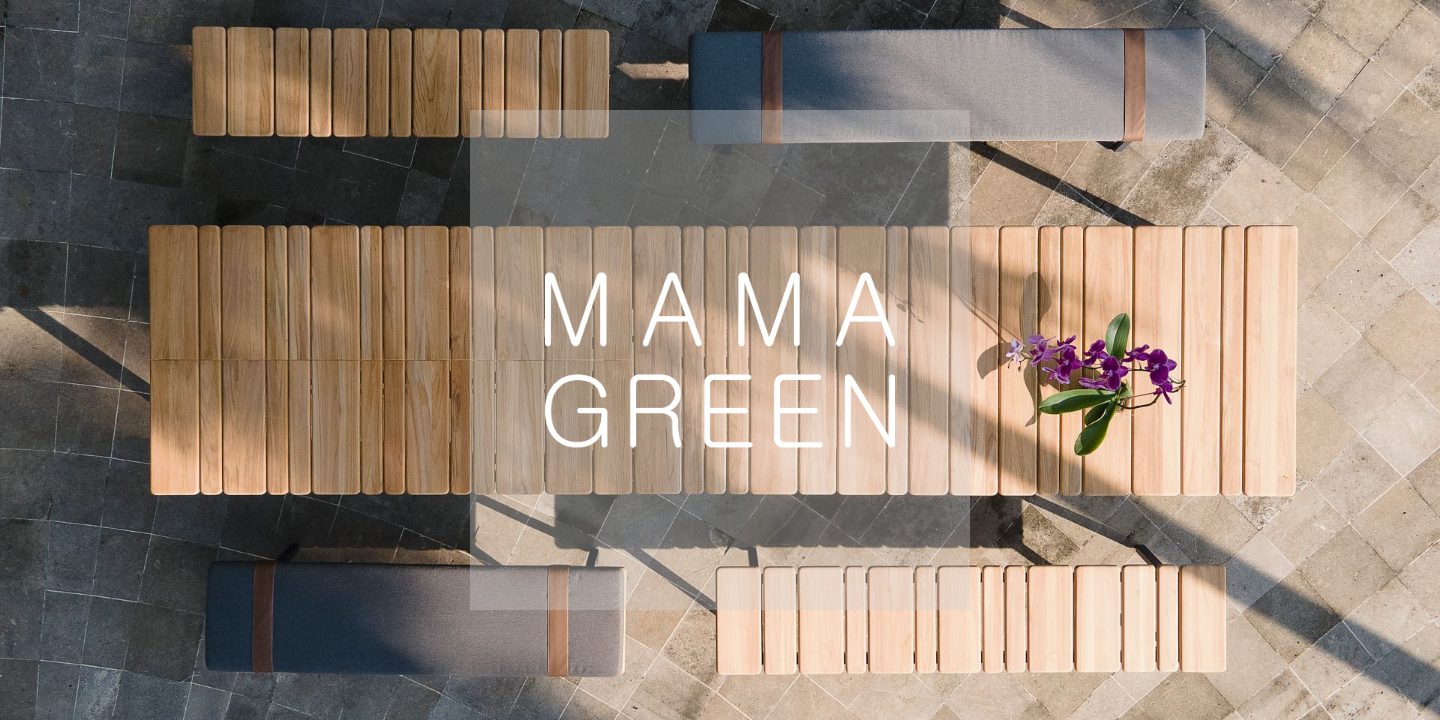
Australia (874, 648)
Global (696, 648)
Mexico (1056, 648)
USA (543, 648)
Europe (385, 648)
